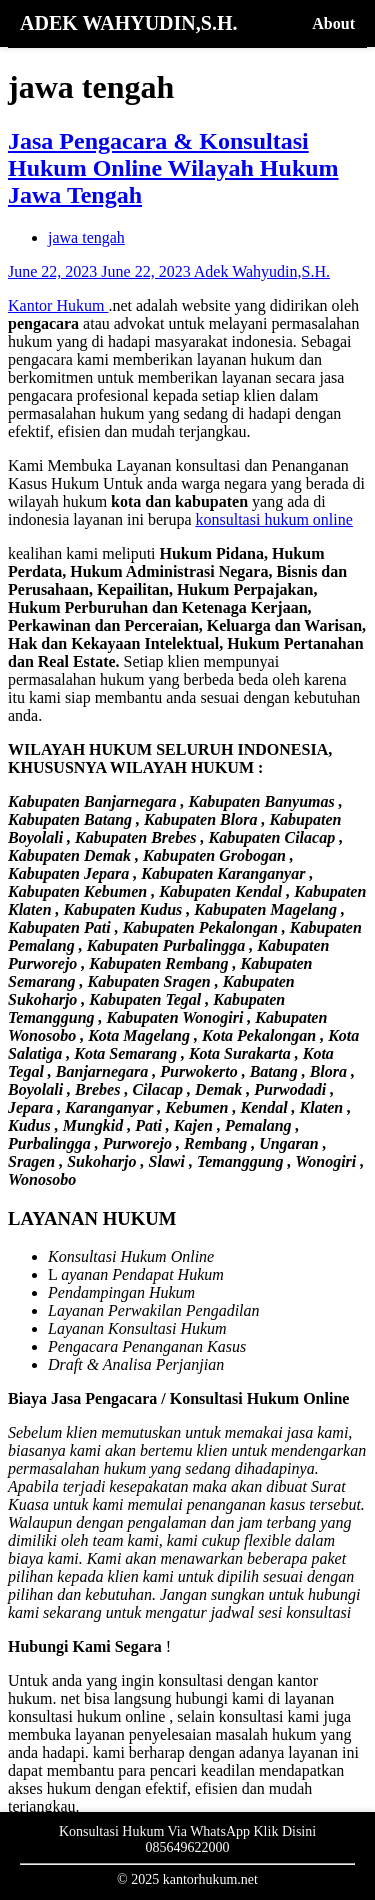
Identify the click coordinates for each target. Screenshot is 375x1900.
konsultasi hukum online (274, 519)
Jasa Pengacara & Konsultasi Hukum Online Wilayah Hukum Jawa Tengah (173, 168)
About (333, 23)
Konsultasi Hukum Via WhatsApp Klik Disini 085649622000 (187, 1839)
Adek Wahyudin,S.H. (262, 271)
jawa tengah (86, 237)
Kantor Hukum (58, 305)
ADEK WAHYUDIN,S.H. (128, 23)
